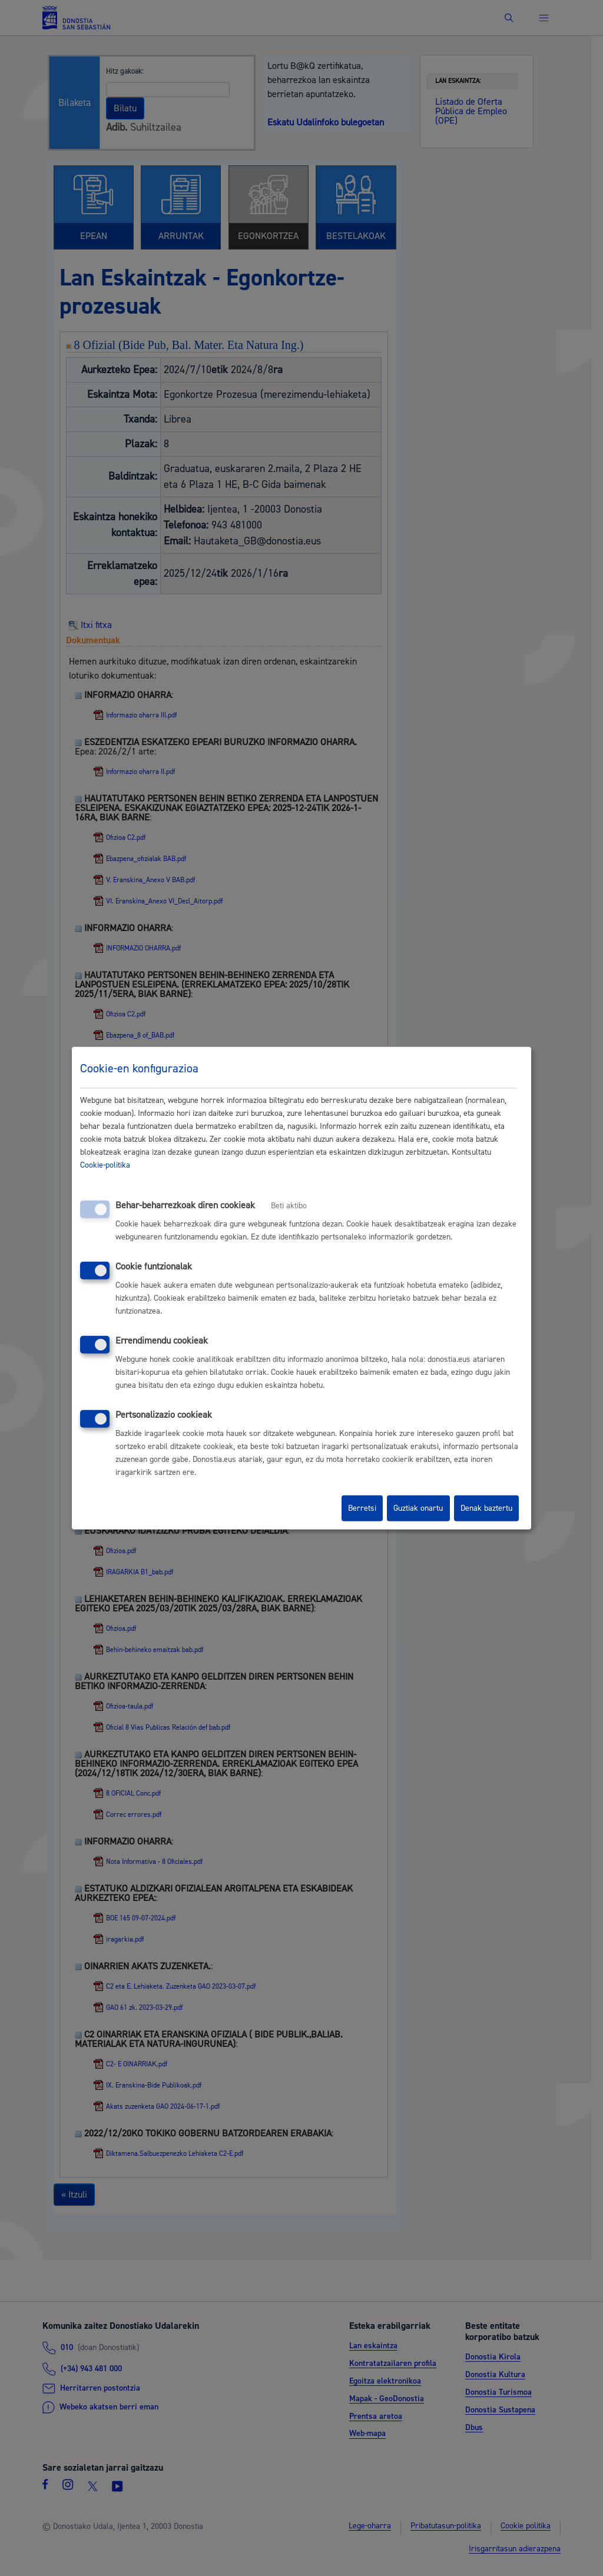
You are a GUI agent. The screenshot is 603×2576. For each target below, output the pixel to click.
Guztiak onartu (418, 1508)
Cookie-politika (105, 1165)
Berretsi (362, 1508)
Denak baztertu (486, 1508)
